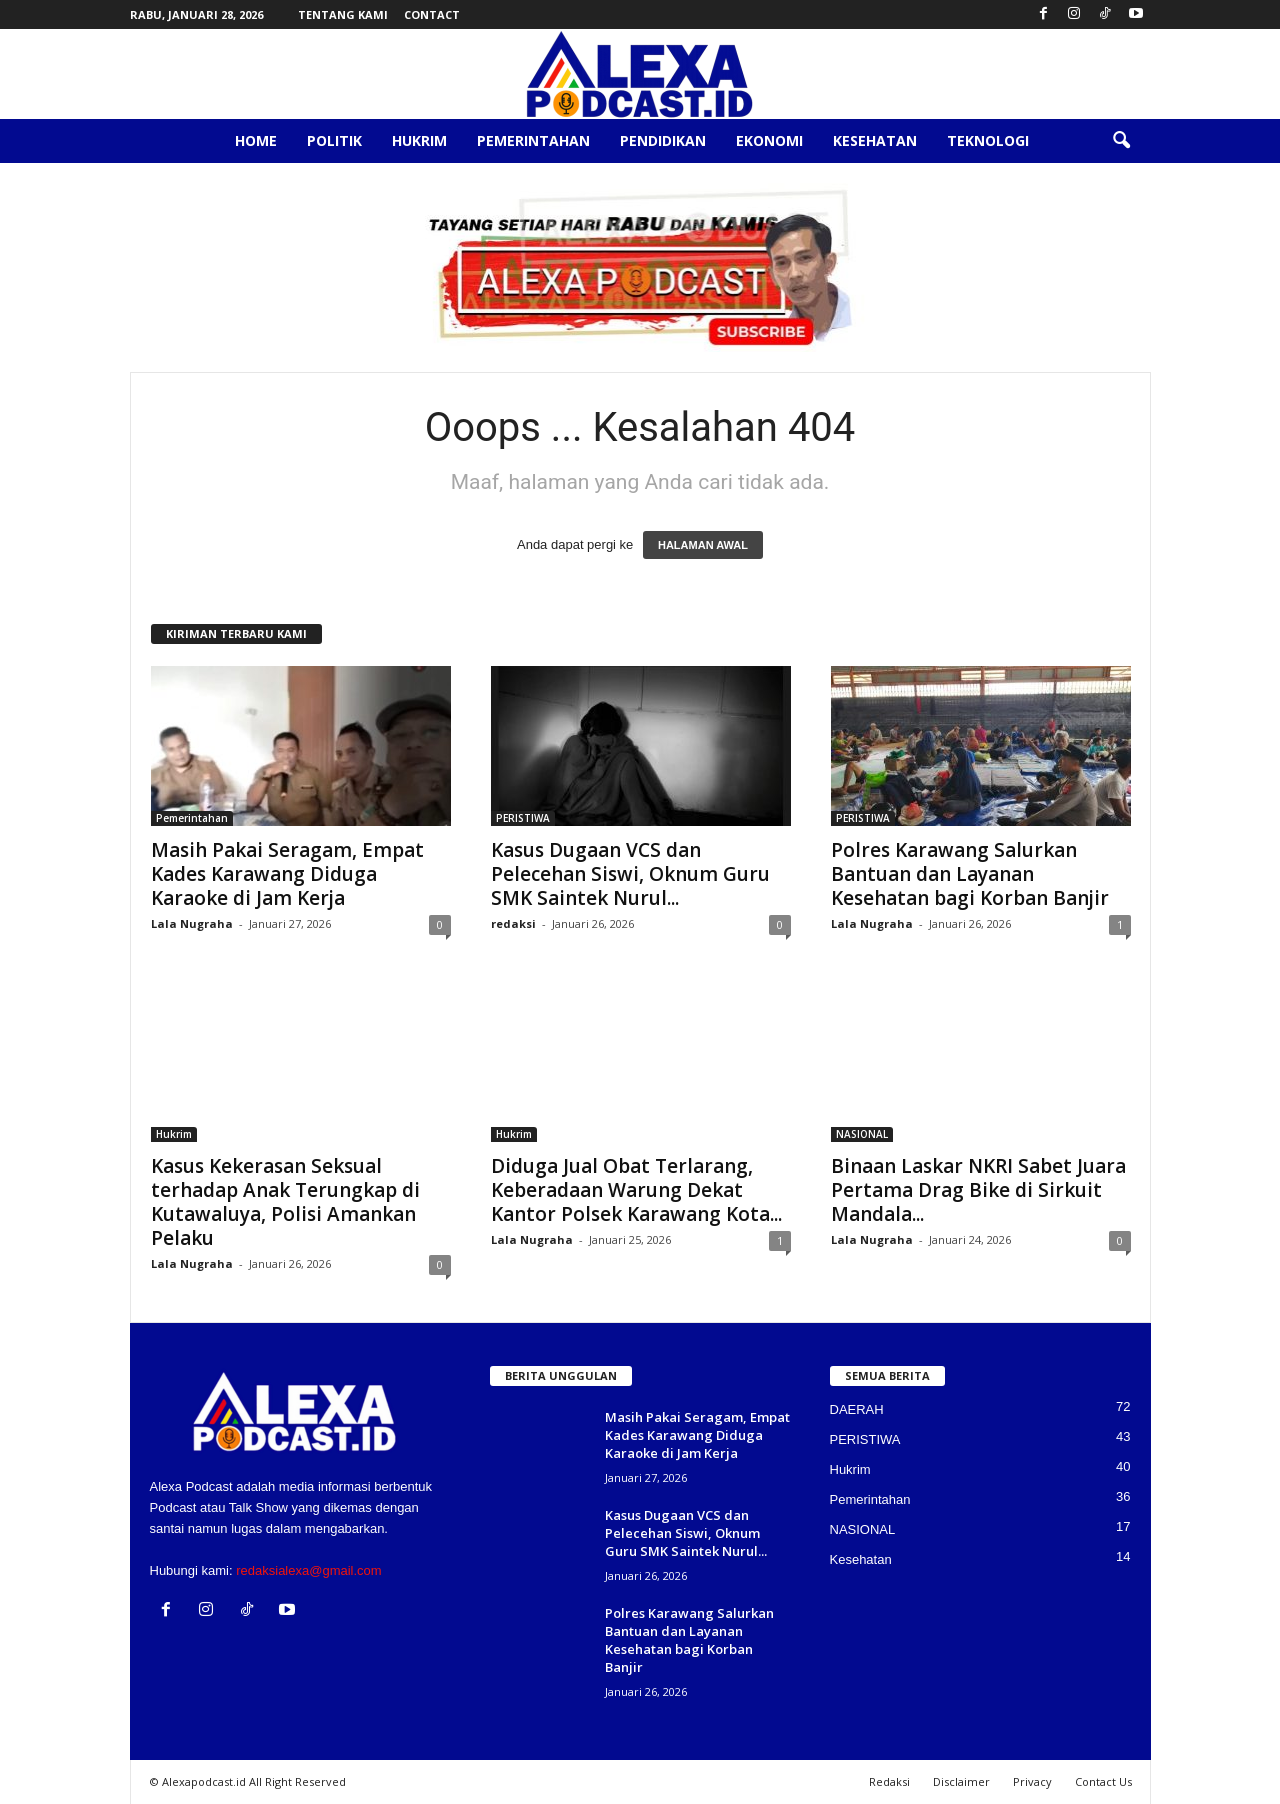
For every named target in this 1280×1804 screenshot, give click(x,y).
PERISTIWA (523, 818)
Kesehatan (875, 140)
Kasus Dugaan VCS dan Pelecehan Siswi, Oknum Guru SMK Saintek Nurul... (630, 874)
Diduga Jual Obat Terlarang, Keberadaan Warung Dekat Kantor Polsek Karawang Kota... (636, 1190)
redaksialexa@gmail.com (308, 1570)
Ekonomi (769, 140)
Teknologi (988, 140)
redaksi (513, 923)
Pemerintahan (533, 140)
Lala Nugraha (192, 923)
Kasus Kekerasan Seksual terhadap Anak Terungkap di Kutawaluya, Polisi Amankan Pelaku (285, 1202)
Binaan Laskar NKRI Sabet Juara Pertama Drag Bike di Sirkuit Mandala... (978, 1190)
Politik (334, 140)
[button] (1121, 141)
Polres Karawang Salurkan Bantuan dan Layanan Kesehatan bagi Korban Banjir (970, 874)
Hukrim (419, 140)
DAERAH (857, 1409)
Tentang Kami (343, 14)
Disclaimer (961, 1781)
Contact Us (1103, 1781)
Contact (432, 14)
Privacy (1032, 1781)
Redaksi (889, 1781)
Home (256, 140)
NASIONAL (862, 1134)
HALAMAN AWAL (703, 545)
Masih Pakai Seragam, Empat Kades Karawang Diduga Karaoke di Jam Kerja (287, 874)
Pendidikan (663, 140)
